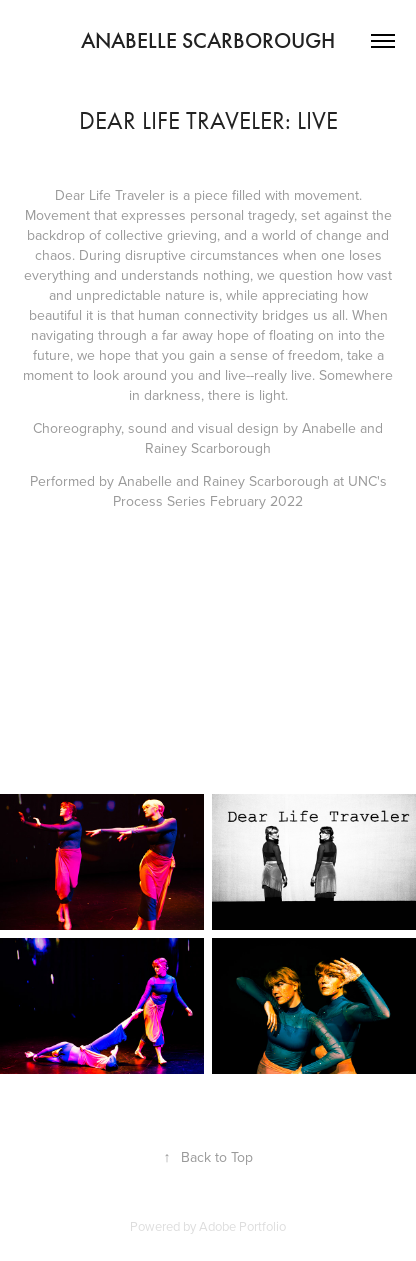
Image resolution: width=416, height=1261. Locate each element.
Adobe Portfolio (242, 1226)
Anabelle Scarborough (208, 40)
